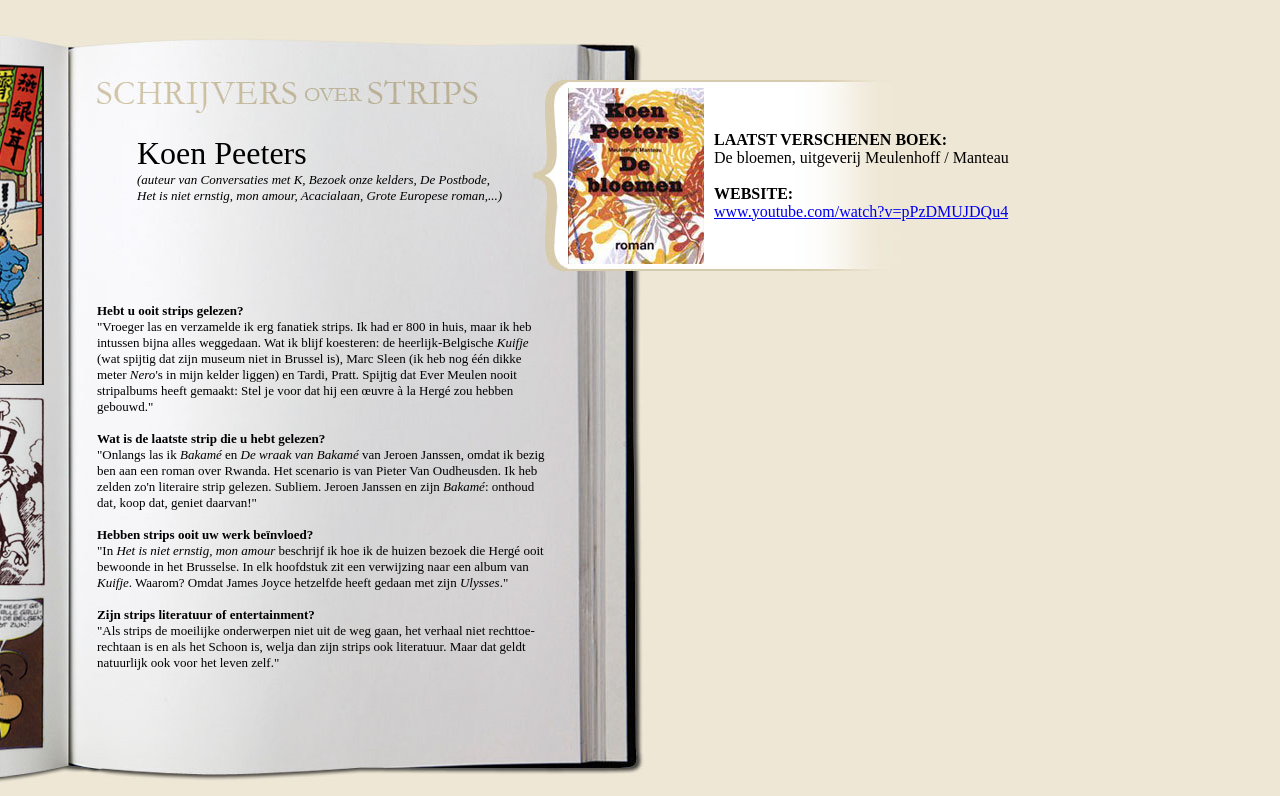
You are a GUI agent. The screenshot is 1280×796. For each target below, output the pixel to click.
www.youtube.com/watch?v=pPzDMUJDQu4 (861, 211)
